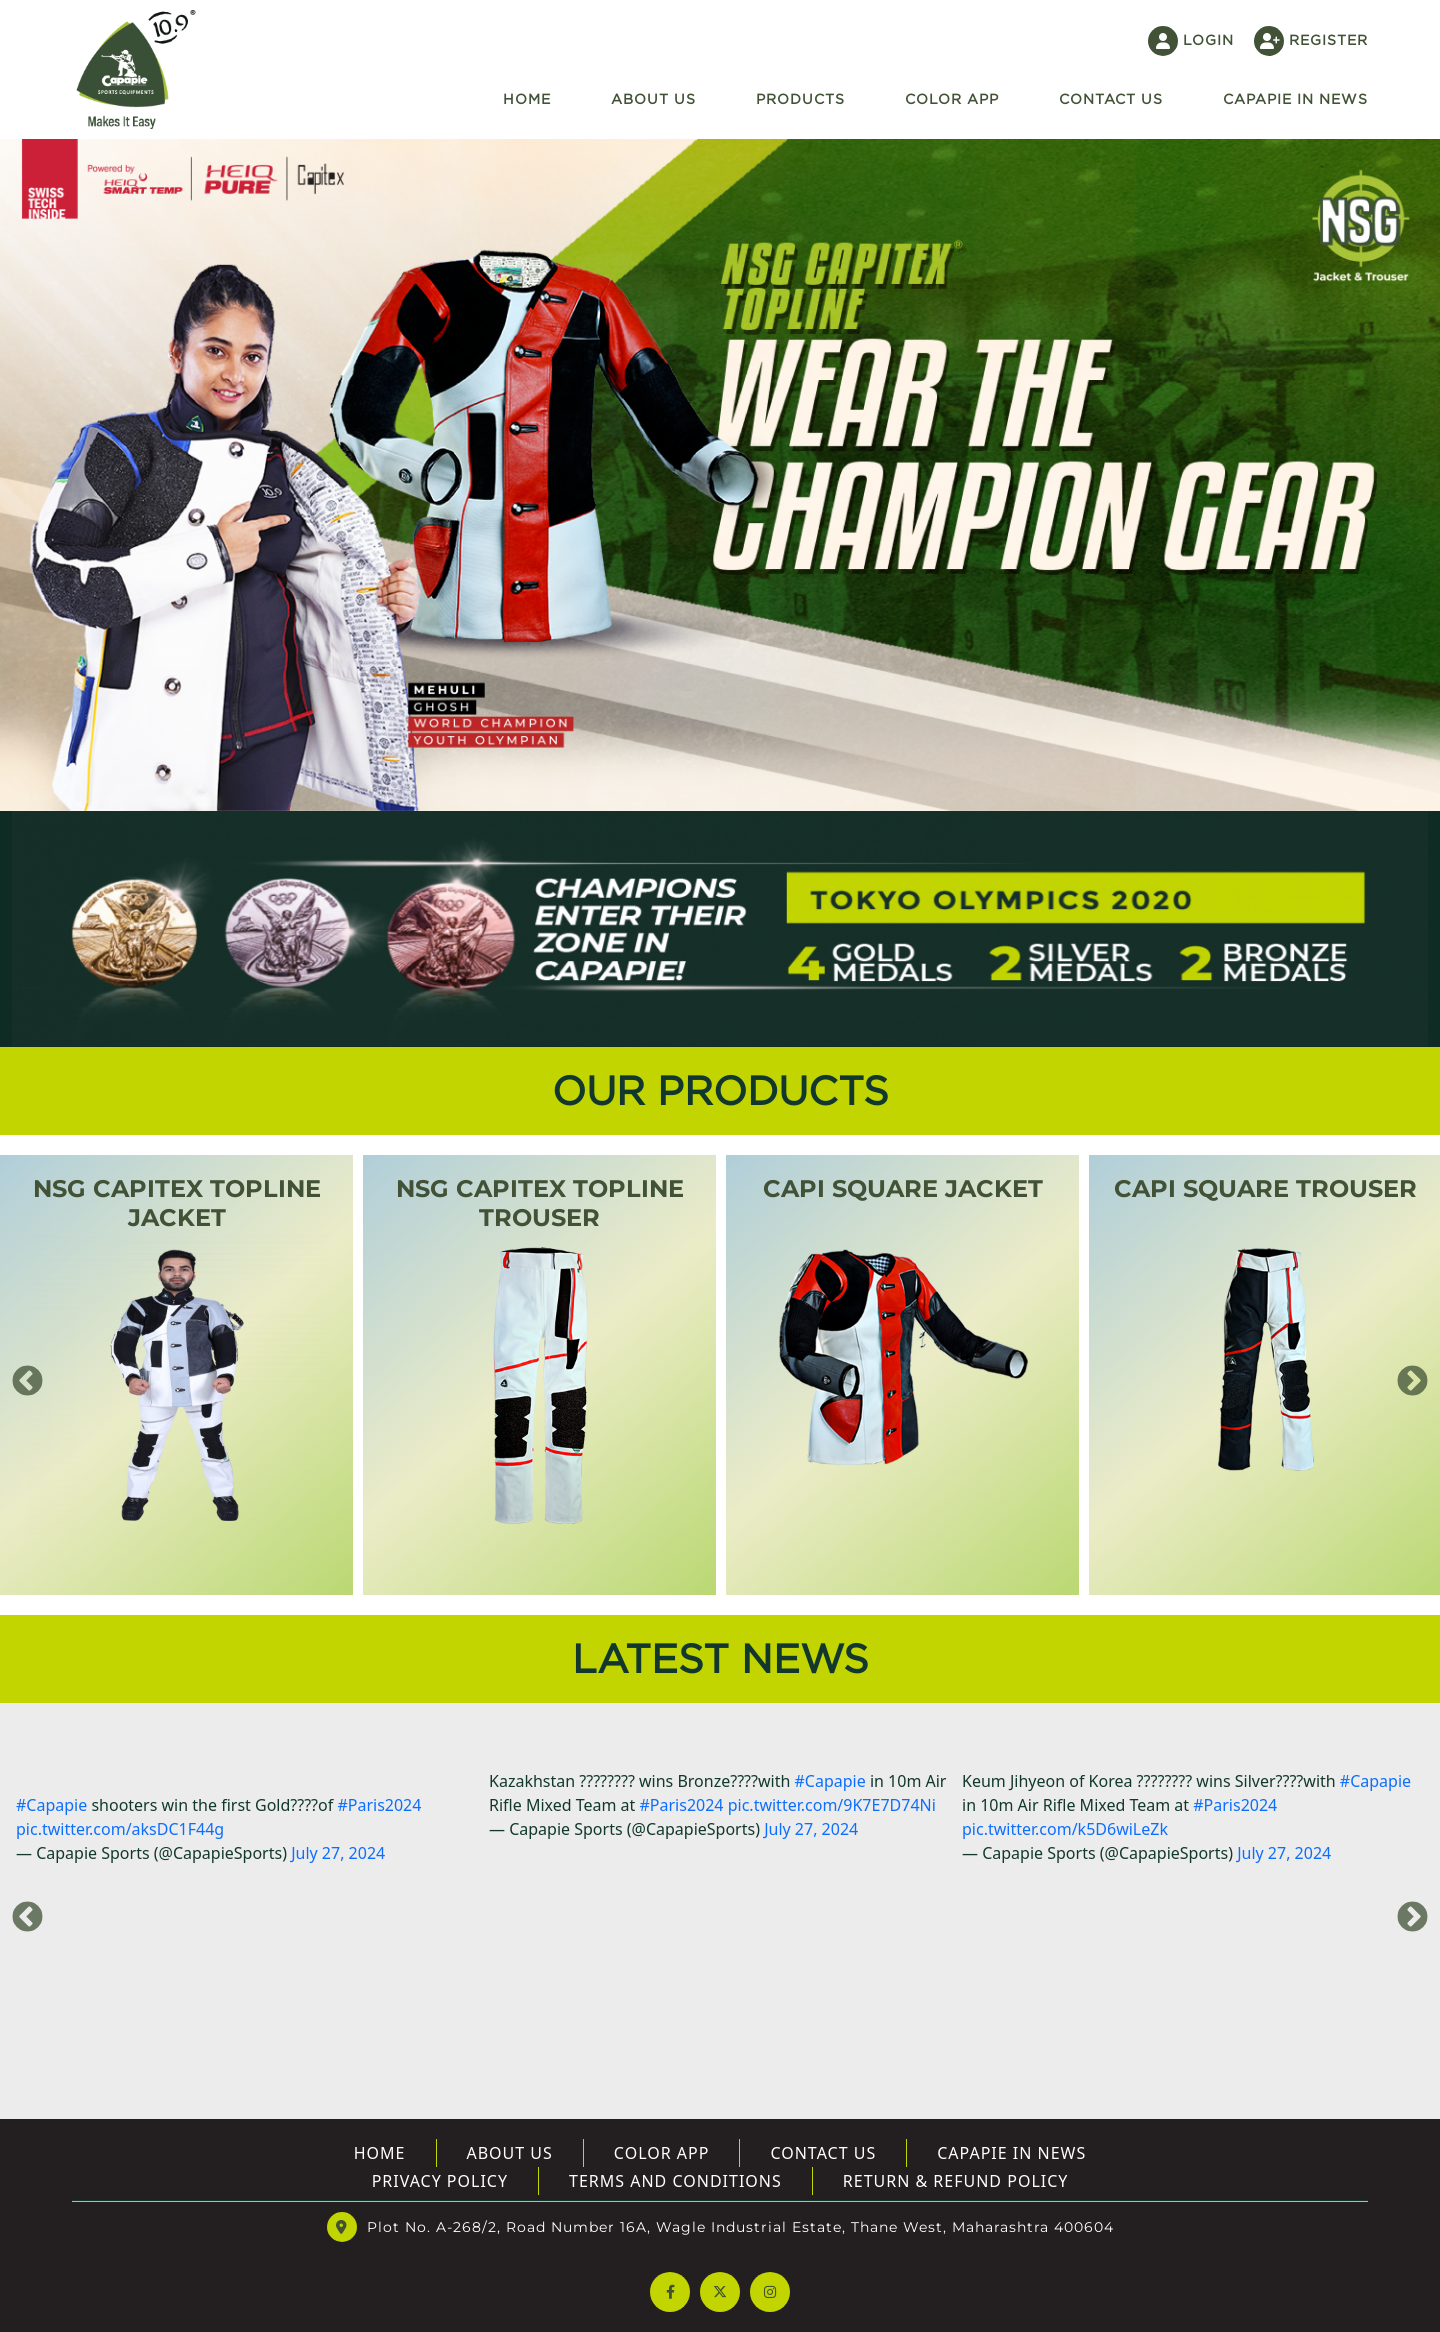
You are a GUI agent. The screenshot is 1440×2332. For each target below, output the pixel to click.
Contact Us (823, 2153)
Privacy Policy (440, 2181)
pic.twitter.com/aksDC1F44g (120, 1829)
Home (527, 98)
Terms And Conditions (675, 2181)
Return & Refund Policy (956, 2181)
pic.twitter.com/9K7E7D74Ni (832, 1805)
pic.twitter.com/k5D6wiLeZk (1065, 1829)
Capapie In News (1295, 98)
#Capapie (51, 1805)
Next (1405, 1375)
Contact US (1111, 98)
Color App (952, 98)
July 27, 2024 (338, 1853)
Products (800, 98)
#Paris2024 (379, 1805)
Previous (20, 1375)
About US (510, 2153)
